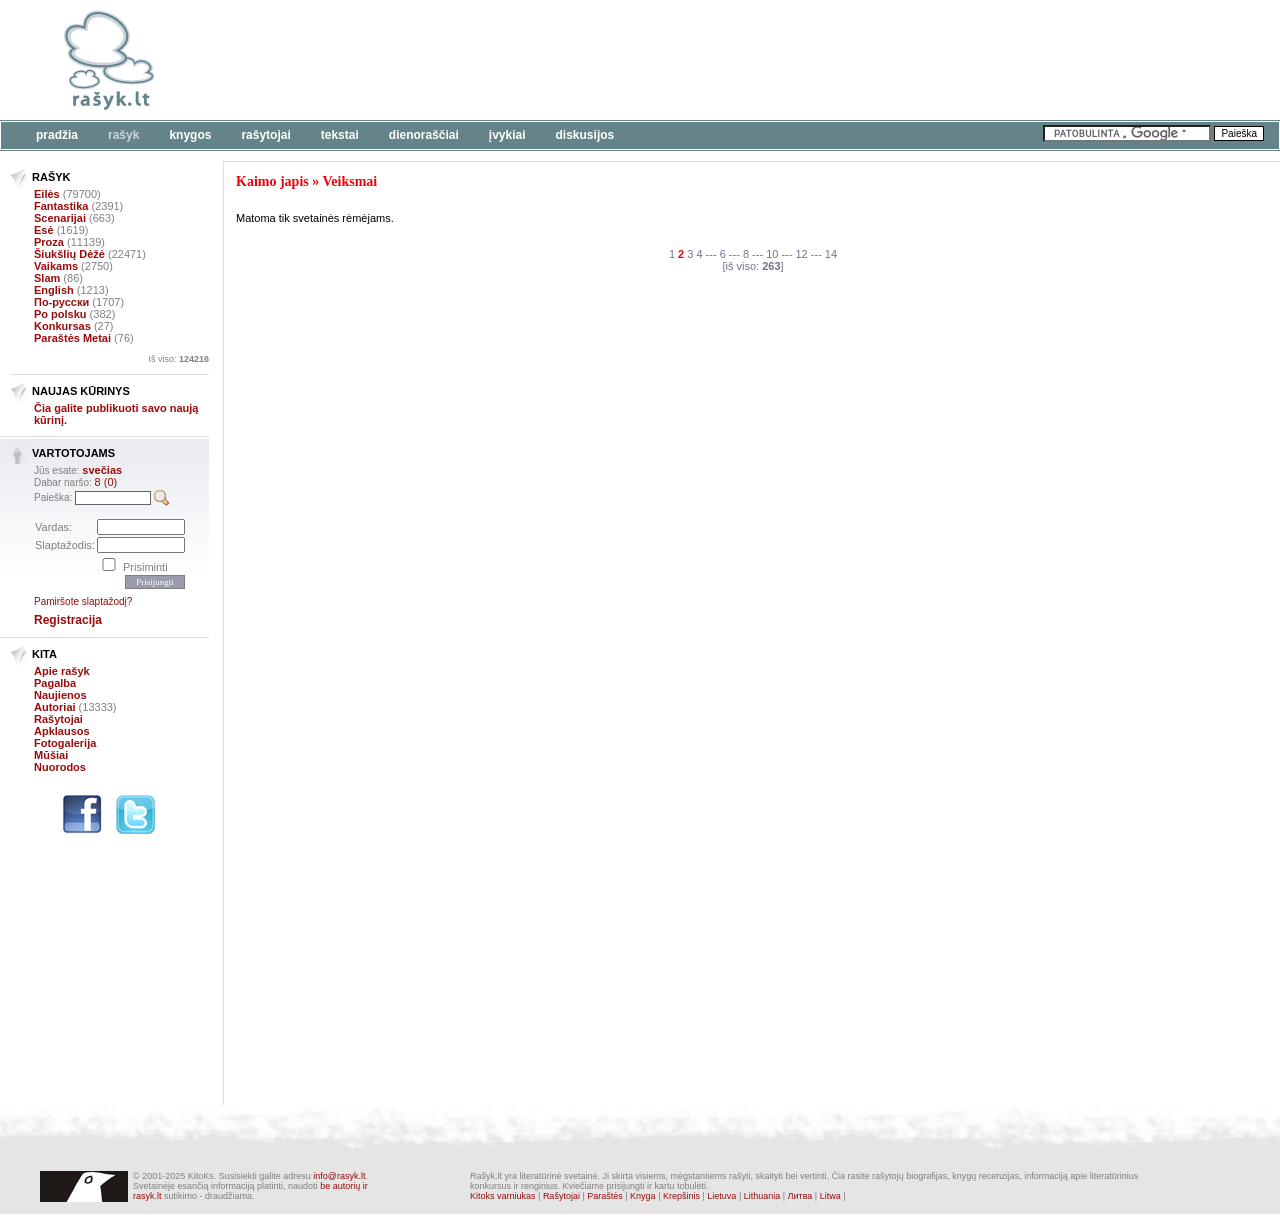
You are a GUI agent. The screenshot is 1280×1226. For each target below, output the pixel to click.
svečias (102, 470)
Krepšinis (681, 1196)
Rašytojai (265, 135)
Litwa (830, 1196)
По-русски (61, 302)
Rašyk (123, 135)
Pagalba (55, 683)
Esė (44, 230)
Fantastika (61, 206)
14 (831, 254)
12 (802, 254)
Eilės (47, 194)
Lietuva (721, 1196)
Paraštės (605, 1196)
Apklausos (62, 731)
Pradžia (57, 135)
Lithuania (762, 1196)
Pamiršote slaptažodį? (83, 601)
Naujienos (60, 695)
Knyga (643, 1196)
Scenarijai (60, 218)
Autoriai (55, 707)
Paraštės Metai (72, 338)
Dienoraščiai (424, 135)
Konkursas (62, 326)
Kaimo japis (272, 181)
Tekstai (340, 135)
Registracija (68, 620)
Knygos (190, 135)
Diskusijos (585, 135)
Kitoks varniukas (503, 1196)
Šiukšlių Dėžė (69, 254)
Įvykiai (507, 135)
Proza (49, 242)
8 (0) (106, 482)
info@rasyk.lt (339, 1176)
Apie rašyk (62, 671)
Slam (47, 278)
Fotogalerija (65, 743)
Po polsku (60, 314)
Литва (800, 1196)
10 (772, 254)
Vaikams (56, 266)
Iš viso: (178, 359)
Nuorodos (60, 767)
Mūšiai (51, 755)
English (54, 290)
